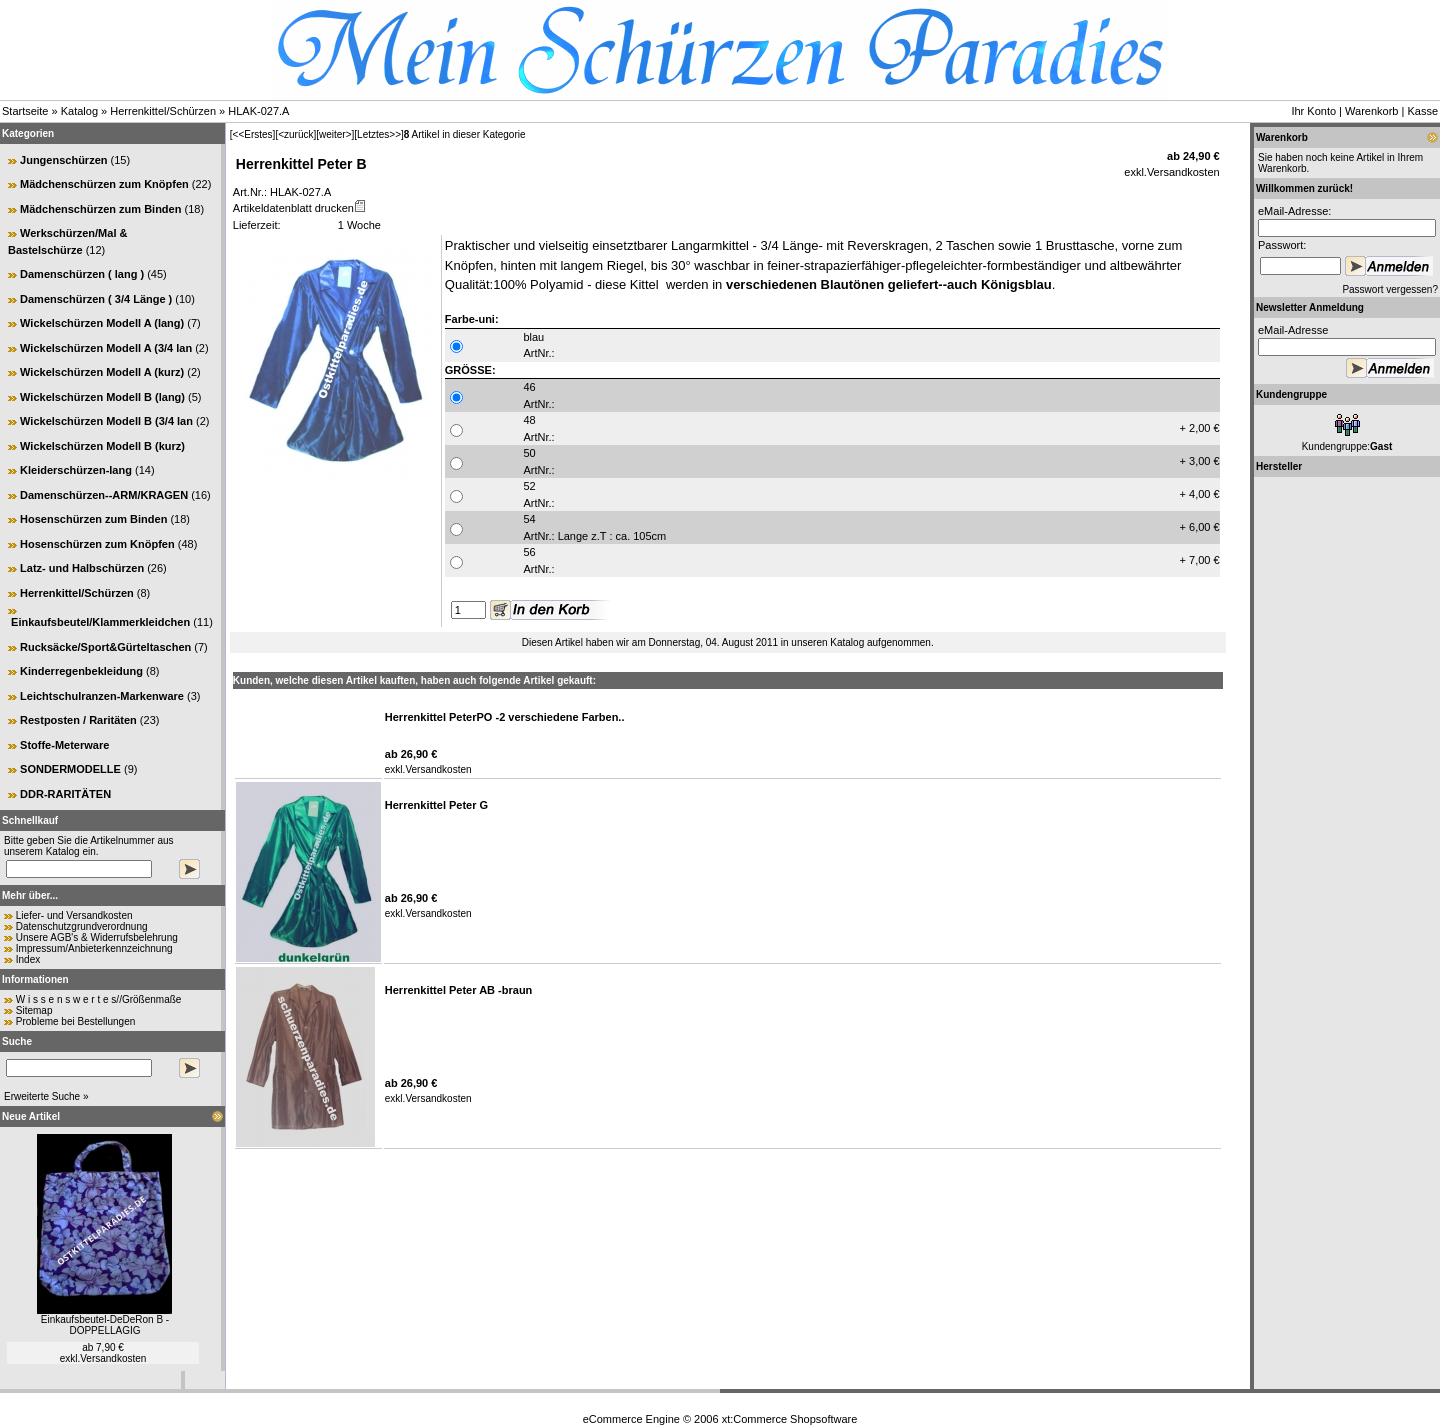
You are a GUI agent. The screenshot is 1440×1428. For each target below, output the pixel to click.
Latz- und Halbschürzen (82, 568)
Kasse (1422, 111)
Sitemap (34, 1010)
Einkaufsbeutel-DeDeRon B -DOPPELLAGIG (105, 1325)
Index (28, 959)
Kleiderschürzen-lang (76, 470)
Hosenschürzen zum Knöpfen (97, 544)
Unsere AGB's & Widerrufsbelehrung (97, 937)
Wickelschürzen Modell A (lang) (102, 323)
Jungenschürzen (63, 160)
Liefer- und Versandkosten (74, 915)
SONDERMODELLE (70, 769)
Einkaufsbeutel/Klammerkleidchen (100, 622)
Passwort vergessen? (1390, 289)
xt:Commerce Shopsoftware (790, 1419)
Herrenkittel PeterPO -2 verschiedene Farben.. (505, 717)
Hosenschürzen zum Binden (93, 519)
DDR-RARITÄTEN (65, 794)
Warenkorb (1371, 111)
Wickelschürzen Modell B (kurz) (102, 446)
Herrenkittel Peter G (436, 805)
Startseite (25, 111)
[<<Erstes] (253, 134)
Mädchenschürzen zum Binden (100, 209)
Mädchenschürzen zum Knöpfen (104, 184)
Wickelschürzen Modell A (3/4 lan (106, 348)
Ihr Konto (1313, 111)
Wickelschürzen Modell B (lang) (102, 397)
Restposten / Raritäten (78, 720)
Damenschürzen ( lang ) (82, 274)
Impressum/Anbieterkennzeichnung (94, 948)
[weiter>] (335, 134)
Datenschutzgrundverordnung (82, 926)
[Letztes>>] (378, 134)
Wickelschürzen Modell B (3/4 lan (106, 421)
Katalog (79, 111)
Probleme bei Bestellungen (76, 1021)
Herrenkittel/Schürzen (163, 111)
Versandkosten (113, 1358)
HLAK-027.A (258, 111)
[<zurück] (295, 134)
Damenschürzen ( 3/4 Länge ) (96, 299)
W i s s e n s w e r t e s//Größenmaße (99, 999)
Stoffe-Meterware (64, 745)
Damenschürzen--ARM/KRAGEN (104, 495)
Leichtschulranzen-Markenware (102, 696)
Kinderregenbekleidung (81, 671)
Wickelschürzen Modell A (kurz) (102, 372)
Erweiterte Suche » (46, 1096)
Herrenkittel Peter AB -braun (459, 990)
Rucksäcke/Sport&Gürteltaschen (105, 647)
